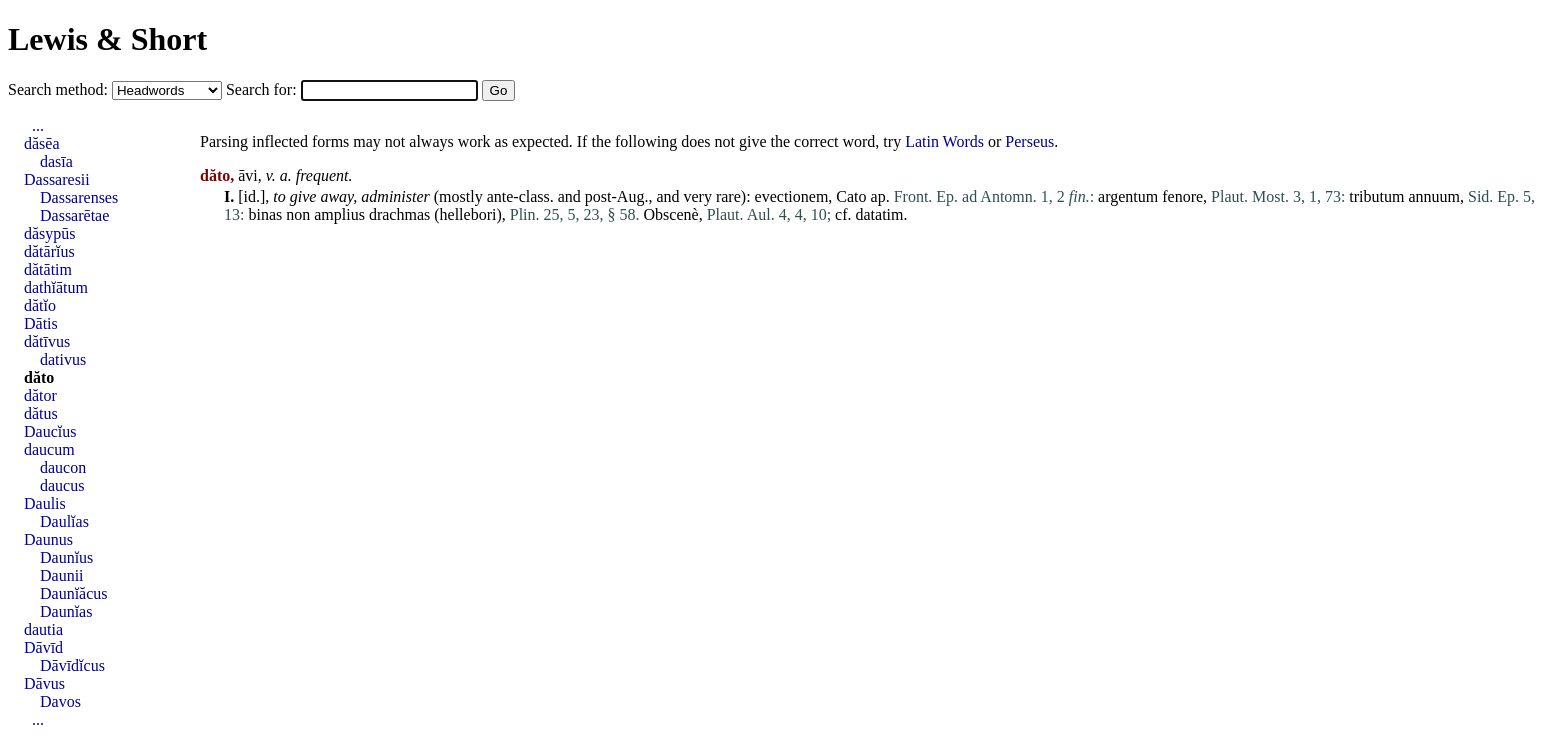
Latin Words (944, 141)
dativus (63, 359)
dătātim (48, 269)
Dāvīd (43, 647)
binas (265, 214)
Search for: (263, 89)
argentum (1128, 196)
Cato (851, 196)
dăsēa (42, 143)
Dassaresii (57, 179)
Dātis (41, 323)
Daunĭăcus (74, 593)
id (250, 196)
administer (395, 196)
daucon (63, 467)
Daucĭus (50, 431)
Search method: (60, 89)
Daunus (48, 539)
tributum (1376, 196)
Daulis (45, 503)
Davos (60, 701)
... (38, 125)
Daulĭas (64, 521)
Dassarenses (79, 197)
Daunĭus (66, 557)
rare (728, 196)
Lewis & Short (107, 39)
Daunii (62, 575)
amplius (339, 214)
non (298, 214)
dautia (43, 629)
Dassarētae (74, 215)
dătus (41, 413)
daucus (62, 485)
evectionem (792, 196)
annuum (1434, 196)
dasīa (56, 161)
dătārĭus (49, 251)
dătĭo (40, 305)
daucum (49, 449)
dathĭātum (56, 287)
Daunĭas (66, 611)
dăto (39, 377)
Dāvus (44, 683)
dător (40, 395)
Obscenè (671, 214)
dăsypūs (50, 233)
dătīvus (47, 341)
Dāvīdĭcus (72, 665)
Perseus (1029, 141)
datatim (880, 214)
